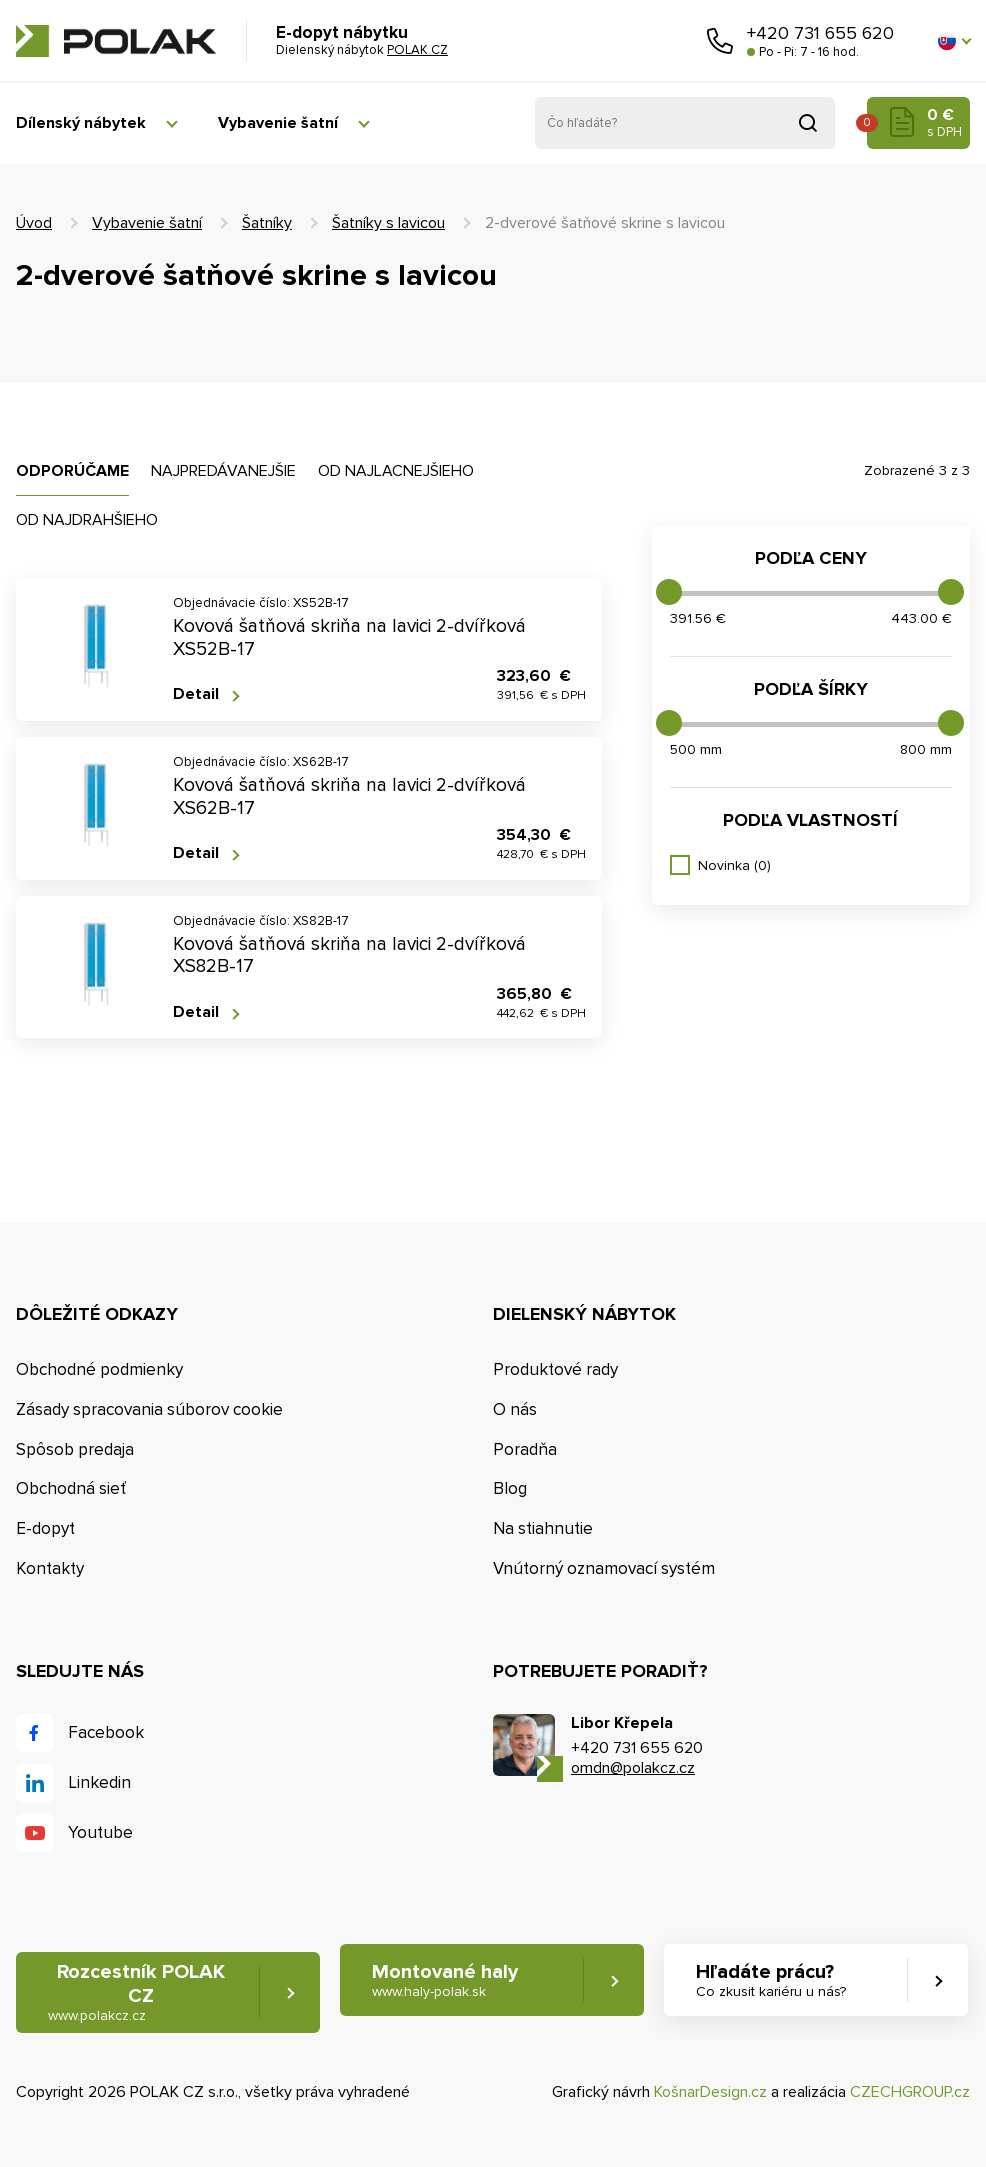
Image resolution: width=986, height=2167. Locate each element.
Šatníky (267, 223)
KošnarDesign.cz (710, 2092)
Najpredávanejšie (223, 471)
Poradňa (525, 1449)
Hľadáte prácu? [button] (771, 1980)
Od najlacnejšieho (396, 471)
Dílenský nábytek (81, 123)
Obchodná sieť (71, 1488)
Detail (196, 694)
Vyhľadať (808, 123)
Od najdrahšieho (87, 520)
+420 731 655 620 (820, 33)
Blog (510, 1488)
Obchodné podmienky (99, 1369)
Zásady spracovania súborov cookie (149, 1409)
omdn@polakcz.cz (633, 1768)
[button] (954, 41)
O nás (515, 1409)
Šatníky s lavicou (388, 223)
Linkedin (99, 1782)
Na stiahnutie (543, 1528)
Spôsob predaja (75, 1449)
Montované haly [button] (445, 1980)
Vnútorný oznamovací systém (604, 1568)
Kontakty (50, 1568)
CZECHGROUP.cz (910, 2092)
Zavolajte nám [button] (720, 41)
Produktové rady (555, 1369)
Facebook (106, 1732)
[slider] (669, 592)
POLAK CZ (116, 41)
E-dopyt (45, 1528)
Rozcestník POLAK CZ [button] (136, 1992)
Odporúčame (72, 471)
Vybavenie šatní (278, 123)
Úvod (34, 223)
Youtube (100, 1832)
